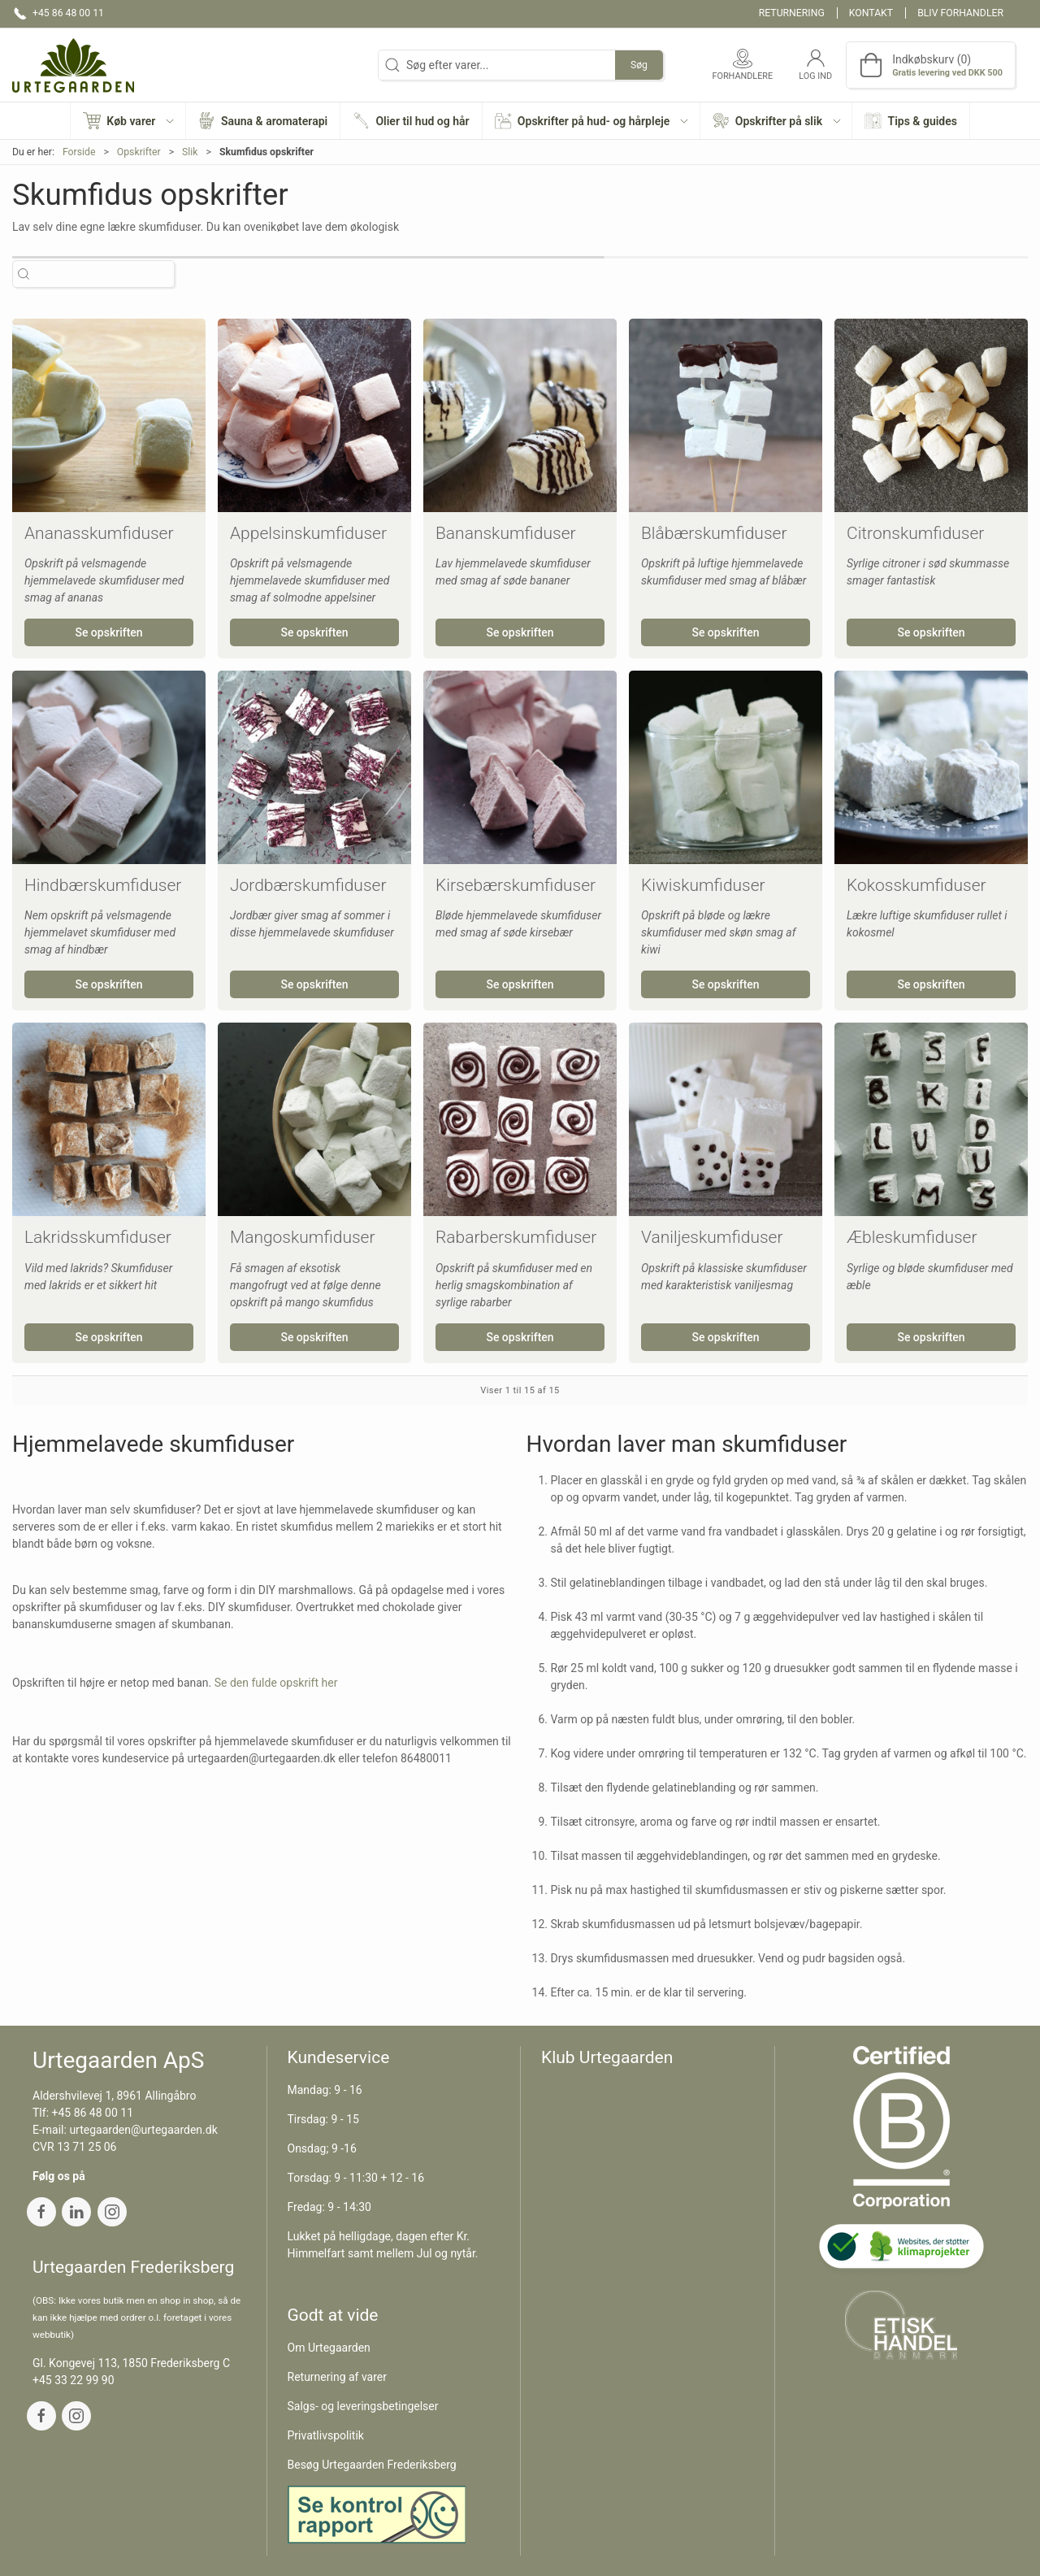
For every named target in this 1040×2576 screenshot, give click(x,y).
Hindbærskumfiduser (102, 885)
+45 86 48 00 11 (93, 2112)
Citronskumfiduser (915, 533)
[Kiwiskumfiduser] (725, 767)
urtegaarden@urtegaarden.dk (143, 2129)
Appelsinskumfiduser (308, 533)
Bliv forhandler (960, 13)
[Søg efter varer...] (107, 274)
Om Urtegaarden (329, 2347)
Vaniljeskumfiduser (712, 1237)
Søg (639, 65)
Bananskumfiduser (506, 533)
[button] (128, 120)
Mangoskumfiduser (302, 1237)
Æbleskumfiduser (912, 1237)
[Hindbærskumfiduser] (109, 767)
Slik (189, 152)
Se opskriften (108, 632)
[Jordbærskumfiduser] (314, 767)
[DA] (73, 65)
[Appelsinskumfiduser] (314, 415)
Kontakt (871, 13)
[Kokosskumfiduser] (931, 767)
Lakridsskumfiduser (97, 1237)
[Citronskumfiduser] (931, 415)
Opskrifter (139, 152)
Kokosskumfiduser (916, 885)
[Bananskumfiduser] (520, 415)
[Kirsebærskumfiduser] (520, 767)
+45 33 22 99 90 (73, 2380)
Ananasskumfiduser (99, 533)
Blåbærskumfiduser (713, 533)
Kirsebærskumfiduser (516, 885)
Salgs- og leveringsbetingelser (363, 2406)
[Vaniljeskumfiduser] (725, 1119)
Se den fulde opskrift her (276, 1682)
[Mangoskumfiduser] (314, 1119)
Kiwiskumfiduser (703, 885)
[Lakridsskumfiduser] (109, 1119)
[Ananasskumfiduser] (109, 415)
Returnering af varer (338, 2376)
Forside (79, 152)
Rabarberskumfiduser (516, 1237)
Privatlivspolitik (326, 2435)
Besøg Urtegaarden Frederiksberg (372, 2464)
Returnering (792, 13)
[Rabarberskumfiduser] (520, 1119)
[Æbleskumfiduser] (931, 1119)
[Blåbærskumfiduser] (725, 415)
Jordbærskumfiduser (308, 885)
